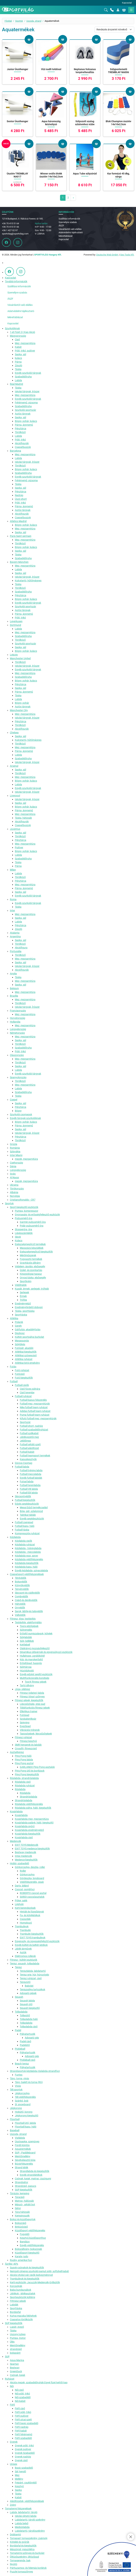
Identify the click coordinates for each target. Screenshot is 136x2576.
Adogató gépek (28, 1993)
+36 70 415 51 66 (10, 226)
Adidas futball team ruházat (35, 1411)
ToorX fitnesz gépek (35, 1681)
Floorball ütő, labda (25, 2123)
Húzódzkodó (27, 1670)
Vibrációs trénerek (30, 1730)
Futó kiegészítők (24, 1377)
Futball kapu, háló (24, 1526)
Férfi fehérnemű (23, 2434)
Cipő (17, 339)
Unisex (13, 2464)
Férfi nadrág (21, 2427)
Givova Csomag (23, 1463)
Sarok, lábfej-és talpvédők (29, 1611)
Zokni (13, 2504)
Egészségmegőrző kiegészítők (36, 1251)
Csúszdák (25, 1919)
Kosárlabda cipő (24, 1837)
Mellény (19, 2478)
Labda (18, 380)
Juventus (15, 829)
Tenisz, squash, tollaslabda (24, 1963)
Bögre (18, 1110)
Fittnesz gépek (18, 2301)
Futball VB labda (29, 1489)
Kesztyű (19, 2486)
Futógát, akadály (24, 1348)
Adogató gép (32, 2037)
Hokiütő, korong (23, 2111)
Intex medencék (23, 1856)
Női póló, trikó (22, 2393)
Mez (17, 2475)
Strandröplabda (28, 1796)
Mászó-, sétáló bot (25, 2204)
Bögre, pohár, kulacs (26, 421)
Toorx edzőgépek (29, 1626)
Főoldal (8, 21)
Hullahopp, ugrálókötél (32, 1655)
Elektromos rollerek (25, 1956)
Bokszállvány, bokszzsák (28, 2249)
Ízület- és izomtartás (31, 1270)
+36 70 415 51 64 (10, 223)
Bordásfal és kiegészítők (23, 2545)
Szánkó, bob (21, 2100)
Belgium (14, 988)
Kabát (18, 347)
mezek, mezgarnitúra (26, 1159)
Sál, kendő (20, 2471)
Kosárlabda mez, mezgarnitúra (32, 1819)
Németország (17, 1032)
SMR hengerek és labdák (28, 1744)
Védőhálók (21, 1285)
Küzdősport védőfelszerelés (30, 2230)
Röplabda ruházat (25, 1785)
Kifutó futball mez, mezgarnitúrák (38, 1418)
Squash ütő (26, 2004)
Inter (12, 910)
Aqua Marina (17, 2360)
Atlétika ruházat (23, 1359)
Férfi (12, 2404)
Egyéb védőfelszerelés (32, 2245)
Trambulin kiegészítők (32, 1933)
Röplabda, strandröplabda (24, 1778)
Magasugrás (22, 1340)
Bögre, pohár (22, 702)
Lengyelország (18, 1029)
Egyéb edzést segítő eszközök (36, 1674)
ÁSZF (61, 225)
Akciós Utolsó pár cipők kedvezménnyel (31, 2275)
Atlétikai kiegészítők (25, 1351)
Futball (14, 1381)
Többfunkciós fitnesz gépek (35, 1707)
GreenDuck (16, 2371)
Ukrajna (14, 1184)
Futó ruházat (22, 1370)
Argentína (15, 936)
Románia (15, 1147)
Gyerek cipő (21, 2460)
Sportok (19, 21)
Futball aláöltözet (29, 1448)
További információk (16, 281)
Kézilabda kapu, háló (26, 1566)
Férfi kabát (21, 2430)
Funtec (18, 2074)
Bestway (14, 2367)
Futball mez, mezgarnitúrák (35, 1403)
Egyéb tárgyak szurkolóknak (25, 1118)
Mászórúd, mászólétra (22, 2549)
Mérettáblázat (65, 236)
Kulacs (18, 1240)
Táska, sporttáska (25, 1311)
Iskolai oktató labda (25, 2516)
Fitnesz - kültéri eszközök (23, 1959)
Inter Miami (16, 1155)
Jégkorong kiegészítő (26, 2115)
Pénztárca (20, 428)
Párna (18, 361)
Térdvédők (20, 1577)
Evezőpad (25, 1726)
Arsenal (14, 766)
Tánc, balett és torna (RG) (29, 2082)
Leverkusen (16, 621)
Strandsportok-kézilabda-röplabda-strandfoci (35, 2071)
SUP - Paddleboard (25, 2152)
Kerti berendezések (25, 1907)
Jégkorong (16, 2108)
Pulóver (19, 847)
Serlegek (24, 1292)
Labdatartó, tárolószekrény (30, 2530)
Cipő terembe (27, 1392)
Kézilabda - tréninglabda (28, 1548)
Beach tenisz (22, 2063)
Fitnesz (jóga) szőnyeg (32, 1696)
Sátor (18, 2208)
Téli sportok (16, 2089)
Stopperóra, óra (23, 1229)
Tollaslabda (21, 2011)
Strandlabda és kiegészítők (34, 2171)
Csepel (13, 1099)
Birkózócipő (21, 2226)
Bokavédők (21, 1581)
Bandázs (25, 2241)
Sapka (18, 2490)
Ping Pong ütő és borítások (29, 1770)
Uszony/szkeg (18, 2334)
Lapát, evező (17, 2326)
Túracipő (19, 2197)
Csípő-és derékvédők (26, 1600)
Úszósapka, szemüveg (27, 2141)
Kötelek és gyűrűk (19, 2542)
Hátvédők (20, 1603)
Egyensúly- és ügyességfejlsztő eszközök (37, 1941)
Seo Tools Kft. (127, 254)
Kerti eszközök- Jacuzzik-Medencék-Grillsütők (35, 2282)
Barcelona (15, 450)
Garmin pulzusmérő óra (33, 1222)
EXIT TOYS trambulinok (32, 1937)
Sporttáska (21, 1314)
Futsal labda (26, 1481)
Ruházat (9, 2378)
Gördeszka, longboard (32, 1878)
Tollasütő (25, 2015)
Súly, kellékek (27, 1641)
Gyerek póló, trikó (24, 2445)
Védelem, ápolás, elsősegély (30, 1266)
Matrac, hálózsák (24, 2200)
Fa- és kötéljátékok (30, 1915)
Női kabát (20, 2401)
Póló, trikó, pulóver (25, 350)
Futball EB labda (29, 1492)
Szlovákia (15, 1151)
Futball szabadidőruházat (34, 1429)
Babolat (29, 1985)
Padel (18, 2030)
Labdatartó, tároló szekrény (30, 2519)
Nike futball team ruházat (34, 1407)
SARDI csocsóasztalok (32, 1896)
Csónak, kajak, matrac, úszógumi (33, 2178)
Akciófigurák (22, 443)
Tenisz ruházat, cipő (31, 1978)
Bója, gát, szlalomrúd (31, 1511)
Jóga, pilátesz (22, 1689)
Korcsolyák (16, 2286)
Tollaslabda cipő (29, 2026)
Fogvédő (24, 2234)
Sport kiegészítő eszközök (24, 1207)
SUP (7, 2356)
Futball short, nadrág (31, 1425)
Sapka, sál (20, 354)
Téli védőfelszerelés (25, 2097)
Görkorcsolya (27, 1874)
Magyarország (18, 335)
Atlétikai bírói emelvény (27, 1362)
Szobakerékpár (28, 1718)
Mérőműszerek (28, 1255)
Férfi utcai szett (23, 2419)
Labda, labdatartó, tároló (23, 2512)
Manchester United (20, 658)
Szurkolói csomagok (21, 1114)
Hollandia (15, 1021)
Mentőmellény (22, 2156)
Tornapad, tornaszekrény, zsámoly (28, 2538)
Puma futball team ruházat (34, 1414)
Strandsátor (21, 2182)
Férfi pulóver (22, 2415)
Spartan (14, 2364)
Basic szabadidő (24, 2467)
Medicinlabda (22, 2527)
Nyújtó (13, 2564)
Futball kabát (27, 1451)
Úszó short (21, 499)
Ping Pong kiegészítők (27, 1774)
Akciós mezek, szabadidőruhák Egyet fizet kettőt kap (38, 2382)
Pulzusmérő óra (23, 1218)
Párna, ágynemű (24, 424)
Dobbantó (15, 2534)
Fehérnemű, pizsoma (26, 402)
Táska (18, 369)
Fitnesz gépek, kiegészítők (29, 1700)
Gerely (18, 1325)
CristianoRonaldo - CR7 (22, 1199)
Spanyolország (18, 1077)
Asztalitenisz (17, 1752)
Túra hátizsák (22, 2212)
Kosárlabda (16, 1811)
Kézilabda (15, 1537)
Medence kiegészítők (26, 1859)
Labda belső (21, 2523)
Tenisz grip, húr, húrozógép (34, 1974)
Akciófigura (21, 947)
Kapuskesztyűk (28, 1459)
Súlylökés (20, 1344)
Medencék (15, 1841)
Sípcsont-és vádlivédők (27, 1592)
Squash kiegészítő (30, 2008)
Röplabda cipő (23, 1781)
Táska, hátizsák (23, 817)
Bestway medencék (25, 1852)
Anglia (13, 973)
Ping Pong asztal (24, 1763)
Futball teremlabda (30, 1485)
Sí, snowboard (22, 2104)
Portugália (15, 951)
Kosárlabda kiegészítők (27, 1833)
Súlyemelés (26, 1629)
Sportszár (25, 1422)
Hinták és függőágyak (32, 1911)
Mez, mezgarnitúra (25, 343)
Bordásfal (15, 2312)
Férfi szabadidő (23, 2438)
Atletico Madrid (18, 521)
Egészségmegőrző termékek (30, 1244)
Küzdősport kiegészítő (27, 2252)
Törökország (17, 1188)
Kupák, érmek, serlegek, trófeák (32, 1288)
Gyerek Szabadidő (25, 2453)
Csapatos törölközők (21, 2319)
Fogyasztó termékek (31, 1259)
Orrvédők (20, 1607)
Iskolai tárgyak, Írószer (27, 1007)
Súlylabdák (26, 1637)
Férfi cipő (20, 2408)
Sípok (18, 1236)
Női (12, 2386)
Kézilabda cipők (23, 1540)
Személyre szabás (68, 222)
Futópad (24, 1715)
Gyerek (14, 2441)
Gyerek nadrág (23, 2456)
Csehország (16, 1162)
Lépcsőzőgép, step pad (32, 1704)
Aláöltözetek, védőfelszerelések (27, 2501)
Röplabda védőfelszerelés (29, 1804)
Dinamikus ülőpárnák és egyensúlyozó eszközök (46, 1652)
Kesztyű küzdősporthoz (33, 2237)
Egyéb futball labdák (31, 1477)
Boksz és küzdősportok (22, 2219)
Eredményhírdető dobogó (29, 1307)
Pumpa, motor (18, 2338)
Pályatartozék (27, 2034)
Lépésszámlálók (24, 1233)
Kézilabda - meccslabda (28, 1552)
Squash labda (27, 2000)
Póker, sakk (21, 1900)
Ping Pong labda (24, 1759)
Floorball (14, 2119)
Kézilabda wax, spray (26, 1555)
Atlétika (14, 1318)
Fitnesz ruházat (23, 1737)
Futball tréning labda (31, 1470)
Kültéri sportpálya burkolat (29, 1336)
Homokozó (26, 1922)
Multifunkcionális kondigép (34, 1678)
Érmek (23, 1296)
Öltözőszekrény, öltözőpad (24, 2556)
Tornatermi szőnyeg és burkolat (27, 2553)
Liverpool (15, 795)
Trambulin (25, 1930)
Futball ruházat (23, 1396)
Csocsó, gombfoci (25, 1889)
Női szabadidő (23, 2397)
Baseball (14, 2130)
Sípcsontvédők (23, 1496)
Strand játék (21, 2167)
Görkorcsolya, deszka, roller (30, 1867)
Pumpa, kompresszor (26, 1210)
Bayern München (19, 562)
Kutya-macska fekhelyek (23, 2315)
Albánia (14, 1192)
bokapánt (15, 2352)
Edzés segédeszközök (27, 1503)
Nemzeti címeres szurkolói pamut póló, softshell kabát (39, 2271)
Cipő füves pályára (30, 1388)
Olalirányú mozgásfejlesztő (35, 1648)
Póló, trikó (20, 439)
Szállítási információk (69, 218)
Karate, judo (21, 2256)
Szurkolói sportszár (25, 410)
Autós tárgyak (22, 413)
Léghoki (19, 1904)
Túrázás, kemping (19, 2193)
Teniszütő (25, 1982)
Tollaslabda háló (29, 2019)
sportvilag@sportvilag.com (15, 233)
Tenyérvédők (22, 1589)
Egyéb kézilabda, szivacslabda (31, 1570)
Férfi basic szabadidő (26, 2423)
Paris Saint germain (20, 536)
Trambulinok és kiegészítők (24, 2278)
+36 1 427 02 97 (10, 230)
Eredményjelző (23, 1303)
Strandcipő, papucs (25, 2186)
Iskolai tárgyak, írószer (27, 391)
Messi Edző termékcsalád (34, 1507)
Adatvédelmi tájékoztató (71, 232)
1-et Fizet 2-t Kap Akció (22, 332)
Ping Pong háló (23, 1755)
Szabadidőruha (23, 376)
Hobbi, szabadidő (19, 1863)
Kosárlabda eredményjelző (29, 1830)
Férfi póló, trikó (23, 2412)
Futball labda (22, 1466)
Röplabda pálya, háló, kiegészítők (33, 1807)
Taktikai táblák (28, 1514)
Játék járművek (23, 1948)
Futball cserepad (24, 1522)
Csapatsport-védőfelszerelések (27, 1574)
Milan (13, 869)
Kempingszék (22, 2215)
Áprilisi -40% (11, 2263)
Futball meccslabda (30, 1474)
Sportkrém (25, 1281)
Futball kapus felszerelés (33, 1400)
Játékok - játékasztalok (22, 2293)
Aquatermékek (23, 2148)
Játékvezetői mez (29, 1437)
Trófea (23, 1299)
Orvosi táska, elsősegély (33, 1277)
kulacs (18, 358)
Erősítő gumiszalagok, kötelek (36, 1633)
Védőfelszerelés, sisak (32, 1882)
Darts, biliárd (22, 1885)
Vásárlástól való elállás (70, 229)
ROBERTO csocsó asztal (33, 1893)
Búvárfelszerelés (24, 2163)
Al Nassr (14, 1177)
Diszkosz (20, 1333)
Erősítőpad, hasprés (31, 1663)
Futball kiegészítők (25, 1500)
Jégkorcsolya (22, 2093)
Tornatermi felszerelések (18, 2508)
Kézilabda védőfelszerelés (29, 1559)
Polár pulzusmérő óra (31, 1225)
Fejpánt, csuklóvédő (26, 2482)
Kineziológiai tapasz (31, 1273)
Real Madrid (16, 384)
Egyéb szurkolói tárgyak (28, 372)
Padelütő (25, 2045)
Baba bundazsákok (20, 2289)
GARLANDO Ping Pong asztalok (37, 1767)
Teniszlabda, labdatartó (33, 1971)
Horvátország (17, 1018)
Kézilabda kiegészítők (26, 1563)
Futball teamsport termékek (35, 1455)
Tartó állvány (27, 1685)
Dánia (13, 1166)
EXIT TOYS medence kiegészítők (32, 1848)
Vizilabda (20, 2137)
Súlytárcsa (26, 1666)
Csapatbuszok (23, 447)
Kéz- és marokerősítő (31, 1659)
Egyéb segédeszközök (32, 1518)
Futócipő (20, 1374)
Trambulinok (22, 1926)
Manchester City (19, 710)
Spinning (24, 1722)
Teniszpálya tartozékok (32, 1989)
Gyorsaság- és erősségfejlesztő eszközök (37, 1214)
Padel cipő (25, 2041)
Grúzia (13, 1144)
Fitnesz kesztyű (28, 1741)
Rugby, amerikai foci (21, 2260)
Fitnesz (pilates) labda (32, 1692)
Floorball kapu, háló (25, 2126)
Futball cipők (22, 1385)
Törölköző (20, 432)
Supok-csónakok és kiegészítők (27, 2267)
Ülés (12, 2341)
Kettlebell (25, 1644)
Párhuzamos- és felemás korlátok (28, 2567)
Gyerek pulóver (23, 2449)
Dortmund (15, 625)
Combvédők (21, 1596)
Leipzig (14, 654)
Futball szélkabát (29, 1433)
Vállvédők (20, 1615)
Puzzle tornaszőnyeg (21, 2571)
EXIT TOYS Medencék (26, 1844)
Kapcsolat (127, 3)
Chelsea (14, 732)
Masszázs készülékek (31, 1248)
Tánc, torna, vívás (19, 2078)
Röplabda (20, 1789)
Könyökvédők (22, 1585)
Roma (13, 899)
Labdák (14, 2304)
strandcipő (16, 2349)
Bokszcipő (20, 2223)
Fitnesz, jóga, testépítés (23, 1618)
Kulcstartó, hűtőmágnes (28, 580)
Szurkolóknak (12, 328)
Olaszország (17, 1055)
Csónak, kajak (17, 2375)
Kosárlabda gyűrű (25, 1826)
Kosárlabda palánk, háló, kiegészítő (34, 1822)
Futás (13, 1366)
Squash (19, 1996)
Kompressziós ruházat (27, 1533)
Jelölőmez (25, 1440)
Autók (23, 1952)
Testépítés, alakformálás (28, 1622)
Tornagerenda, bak (20, 2560)
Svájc (13, 1173)
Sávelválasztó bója (25, 2160)
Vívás (18, 2085)
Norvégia (15, 1196)
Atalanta (14, 932)
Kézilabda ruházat (25, 1544)
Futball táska (22, 1529)
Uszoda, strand (33, 21)
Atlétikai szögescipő (26, 1355)
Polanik (19, 1322)
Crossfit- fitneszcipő (26, 1748)
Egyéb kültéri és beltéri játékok (31, 1945)
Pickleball (20, 2048)
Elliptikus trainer (28, 1711)
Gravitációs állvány (30, 1262)
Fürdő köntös (22, 2145)
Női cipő (19, 2389)
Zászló (18, 365)
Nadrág (19, 495)
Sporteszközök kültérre (22, 2297)
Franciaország (18, 1010)
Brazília (14, 995)
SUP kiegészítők (23, 2189)
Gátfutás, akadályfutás (27, 1329)
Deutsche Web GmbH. (107, 254)
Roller (23, 1870)
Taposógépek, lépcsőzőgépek (36, 1733)
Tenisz (18, 1967)
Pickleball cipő (27, 2060)
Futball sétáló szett (30, 1444)
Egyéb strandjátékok (31, 2174)
